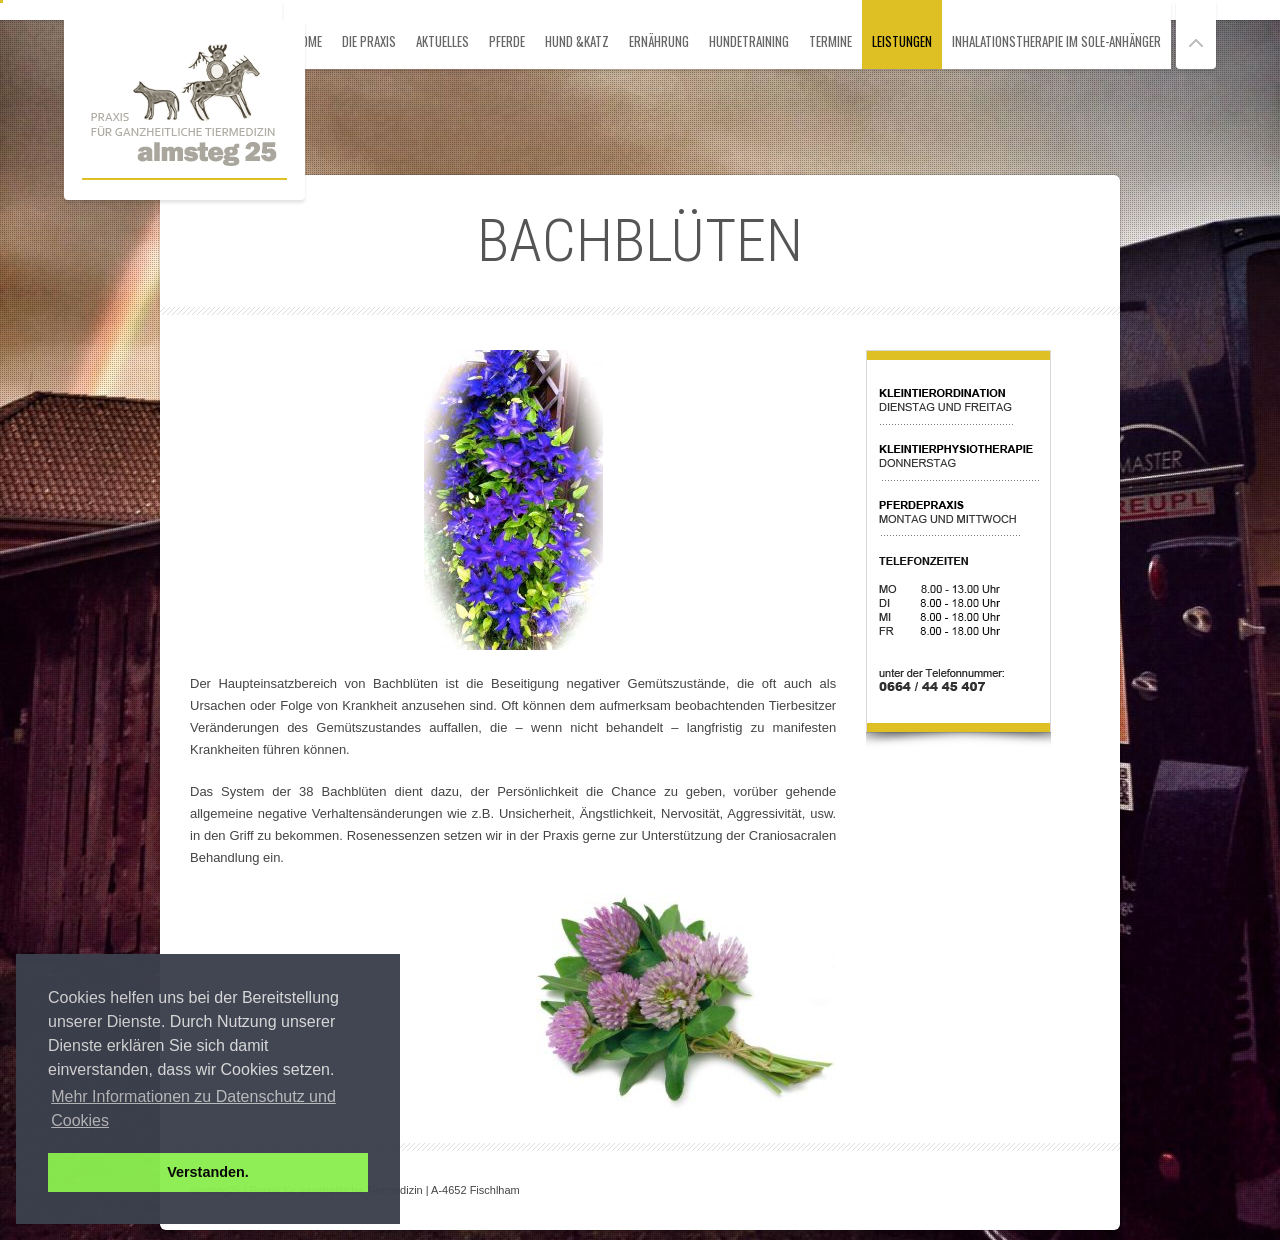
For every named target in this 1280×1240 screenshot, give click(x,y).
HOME (308, 41)
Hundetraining (749, 41)
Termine (830, 41)
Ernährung (659, 41)
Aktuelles (442, 41)
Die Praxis (369, 41)
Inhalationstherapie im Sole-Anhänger (1056, 41)
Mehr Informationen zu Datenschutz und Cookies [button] (193, 1108)
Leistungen (902, 41)
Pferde (507, 41)
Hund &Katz (577, 41)
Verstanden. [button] (208, 1172)
